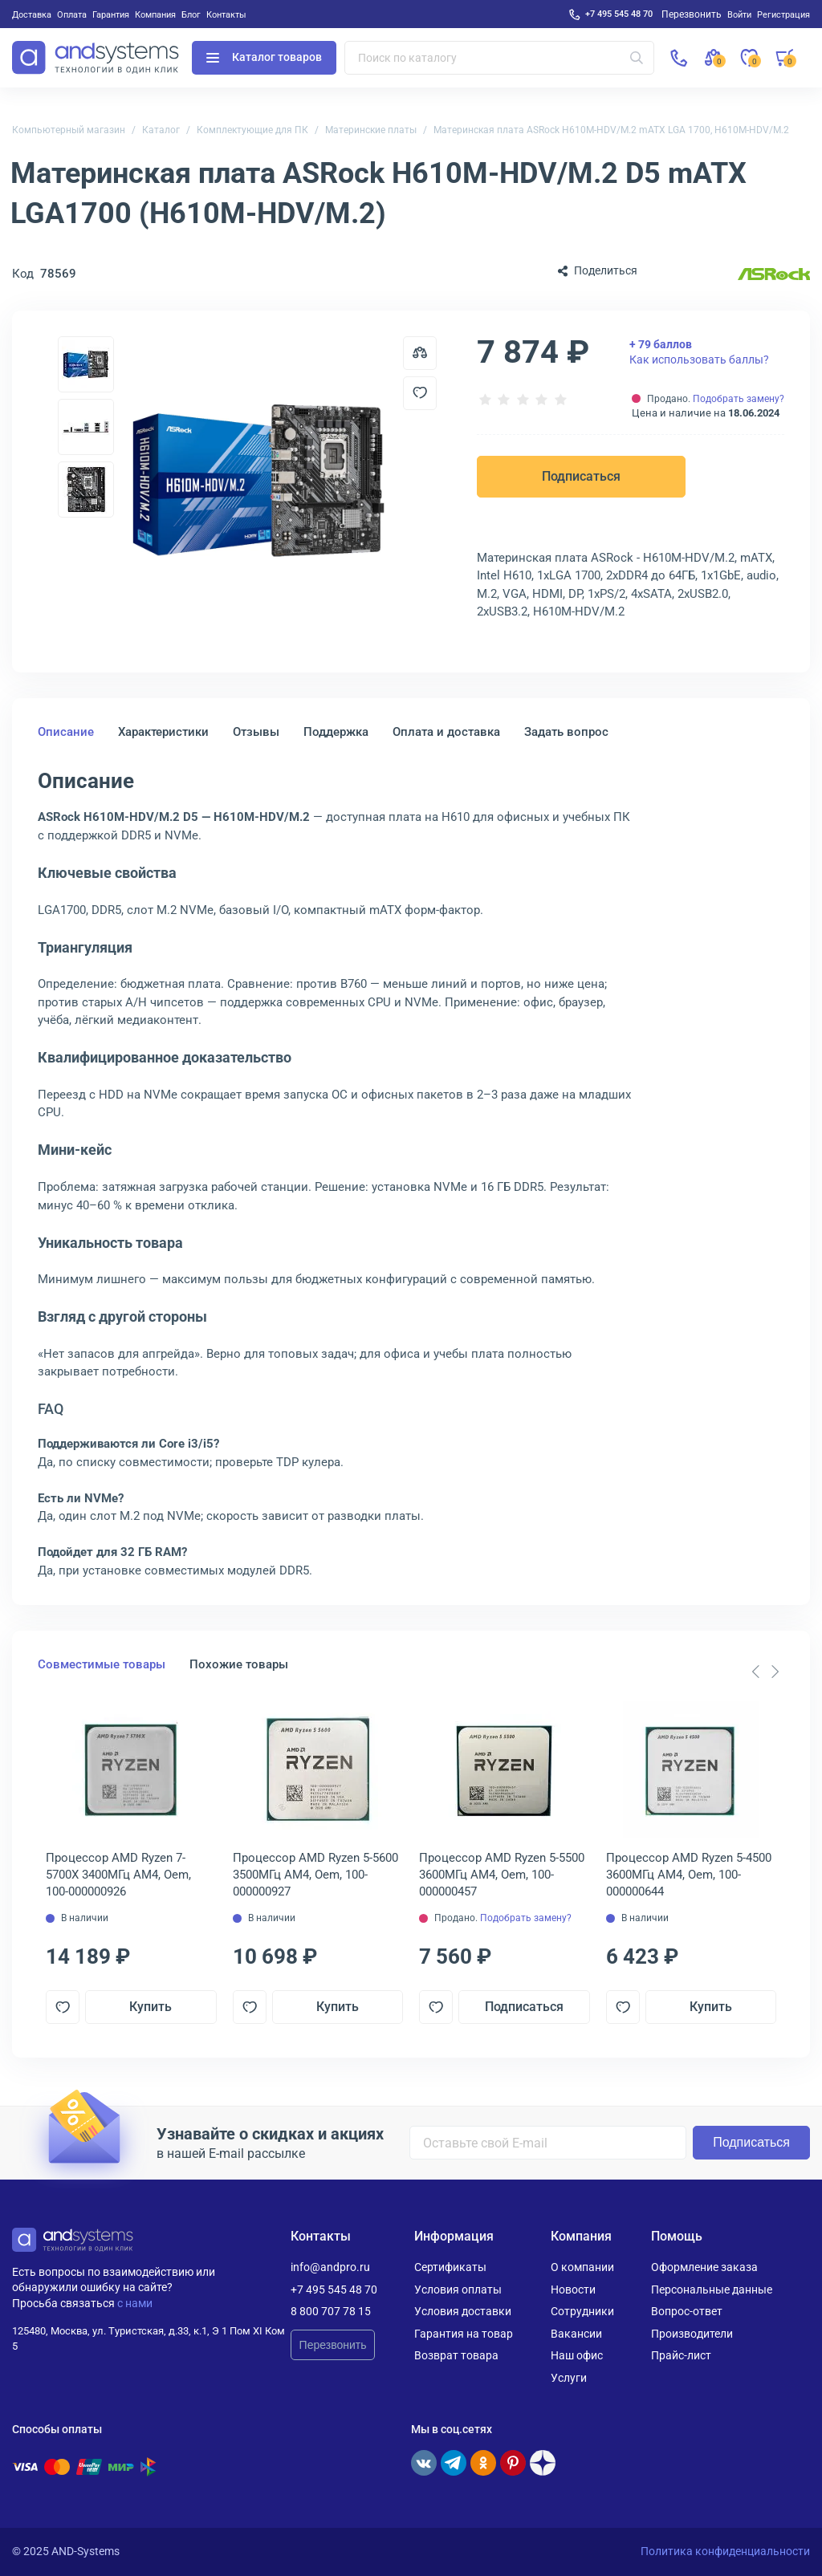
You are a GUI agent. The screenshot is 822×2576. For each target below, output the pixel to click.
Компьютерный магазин (68, 130)
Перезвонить (333, 2344)
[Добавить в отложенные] (420, 393)
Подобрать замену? (738, 398)
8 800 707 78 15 (331, 2311)
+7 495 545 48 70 (619, 13)
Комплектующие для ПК (252, 130)
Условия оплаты (458, 2289)
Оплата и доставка (446, 732)
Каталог (161, 130)
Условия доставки (462, 2311)
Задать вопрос (566, 732)
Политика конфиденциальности (725, 2551)
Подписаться (581, 476)
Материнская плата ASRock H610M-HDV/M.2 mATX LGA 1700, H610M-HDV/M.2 (611, 130)
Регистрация (783, 14)
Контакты (226, 14)
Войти (739, 14)
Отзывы (256, 732)
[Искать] (636, 57)
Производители (692, 2333)
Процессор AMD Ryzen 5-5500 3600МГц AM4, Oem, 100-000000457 (501, 1875)
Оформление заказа (704, 2267)
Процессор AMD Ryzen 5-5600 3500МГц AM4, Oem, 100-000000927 (315, 1875)
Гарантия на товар (463, 2333)
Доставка (31, 14)
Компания (155, 14)
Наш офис (577, 2355)
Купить (150, 2006)
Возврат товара (456, 2355)
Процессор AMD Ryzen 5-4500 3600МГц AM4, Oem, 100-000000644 (688, 1875)
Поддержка (335, 732)
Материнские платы (371, 130)
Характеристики (163, 732)
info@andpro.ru (330, 2267)
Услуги (569, 2377)
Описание (66, 732)
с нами (135, 2303)
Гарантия (110, 14)
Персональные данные (711, 2289)
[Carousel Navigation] (765, 1671)
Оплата (72, 14)
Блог (191, 14)
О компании (582, 2267)
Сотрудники (582, 2311)
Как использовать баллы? (699, 351)
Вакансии (576, 2333)
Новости (573, 2289)
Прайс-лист (681, 2355)
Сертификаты (450, 2267)
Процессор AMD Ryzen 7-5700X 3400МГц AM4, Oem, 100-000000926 (118, 1875)
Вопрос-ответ (686, 2311)
